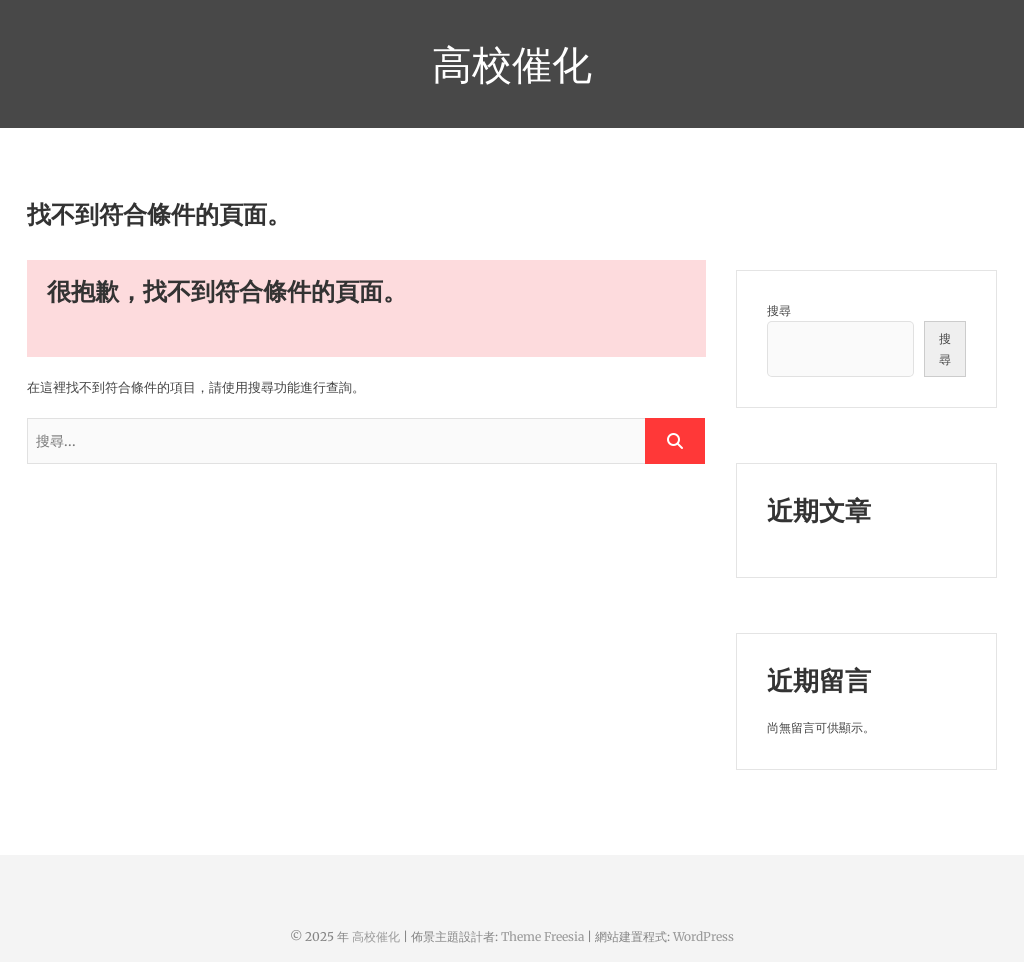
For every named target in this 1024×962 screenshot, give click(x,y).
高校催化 (512, 64)
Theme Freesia (542, 936)
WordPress (703, 936)
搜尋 (779, 310)
